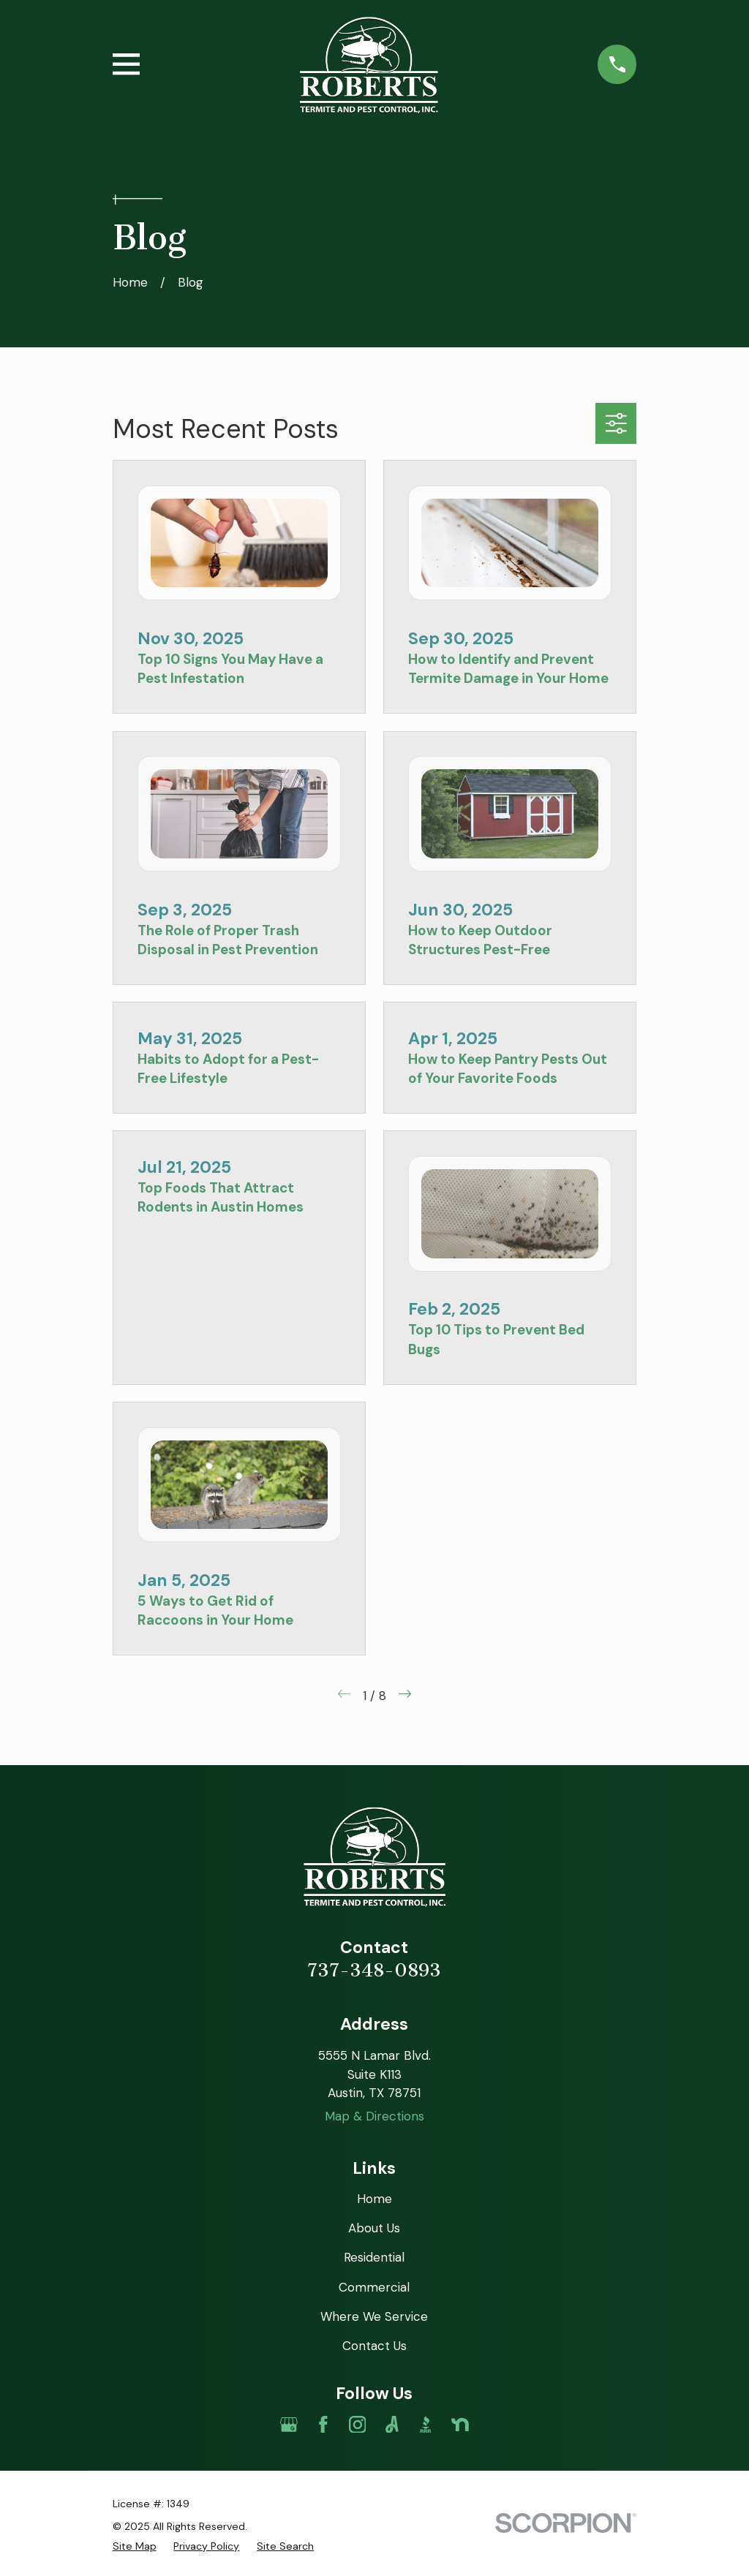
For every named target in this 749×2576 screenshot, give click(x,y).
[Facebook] (323, 2424)
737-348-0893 (374, 1970)
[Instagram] (357, 2424)
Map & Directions (374, 2116)
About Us (374, 2228)
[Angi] (392, 2424)
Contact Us (374, 2346)
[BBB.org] (425, 2424)
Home (374, 2199)
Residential (374, 2257)
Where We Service (374, 2316)
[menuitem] (135, 2546)
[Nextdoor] (460, 2424)
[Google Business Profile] (289, 2424)
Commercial (374, 2287)
